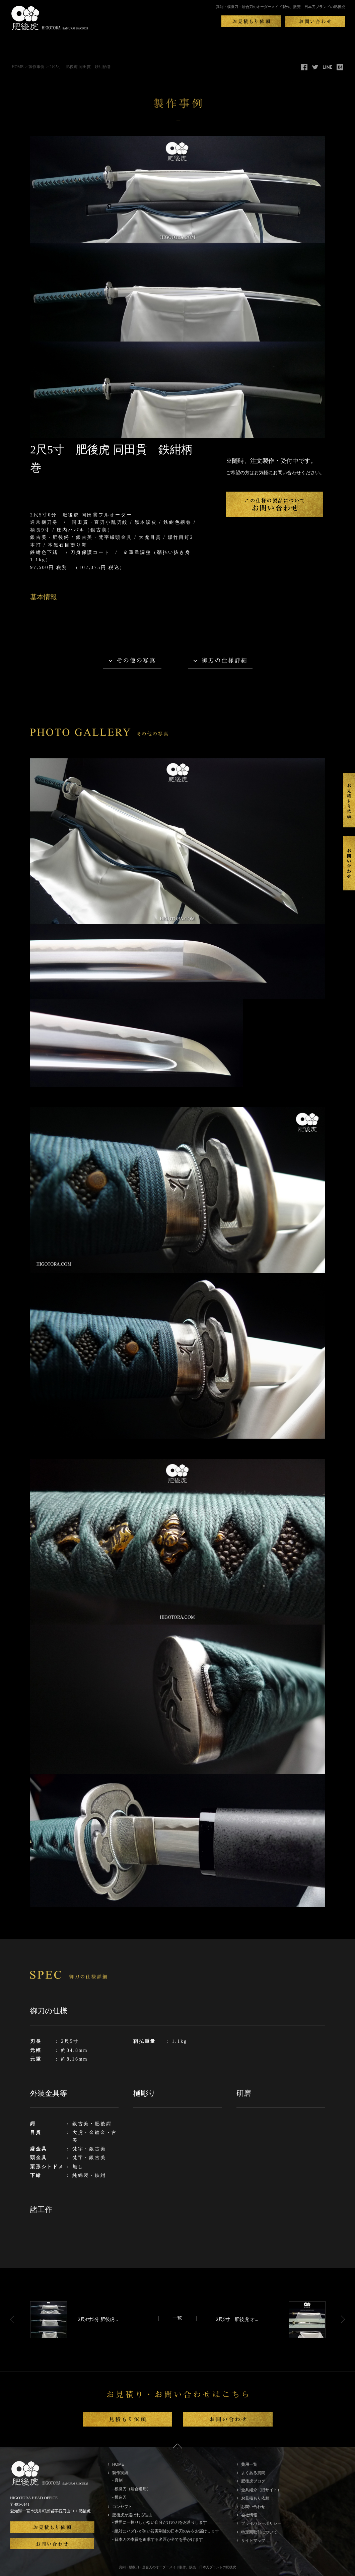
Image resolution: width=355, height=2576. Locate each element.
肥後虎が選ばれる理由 (132, 2515)
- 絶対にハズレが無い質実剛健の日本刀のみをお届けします (165, 2531)
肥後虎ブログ (253, 2481)
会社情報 (249, 2515)
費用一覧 (249, 2464)
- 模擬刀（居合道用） (131, 2489)
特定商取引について (259, 2532)
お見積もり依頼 (255, 2498)
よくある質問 (253, 2472)
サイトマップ (253, 2540)
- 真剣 (117, 2480)
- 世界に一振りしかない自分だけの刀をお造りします (159, 2522)
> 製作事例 (35, 66)
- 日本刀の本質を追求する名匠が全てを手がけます (157, 2539)
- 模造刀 (119, 2497)
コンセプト (122, 2506)
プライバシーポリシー (261, 2523)
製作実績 (120, 2472)
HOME (17, 66)
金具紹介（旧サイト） (261, 2490)
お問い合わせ (253, 2506)
